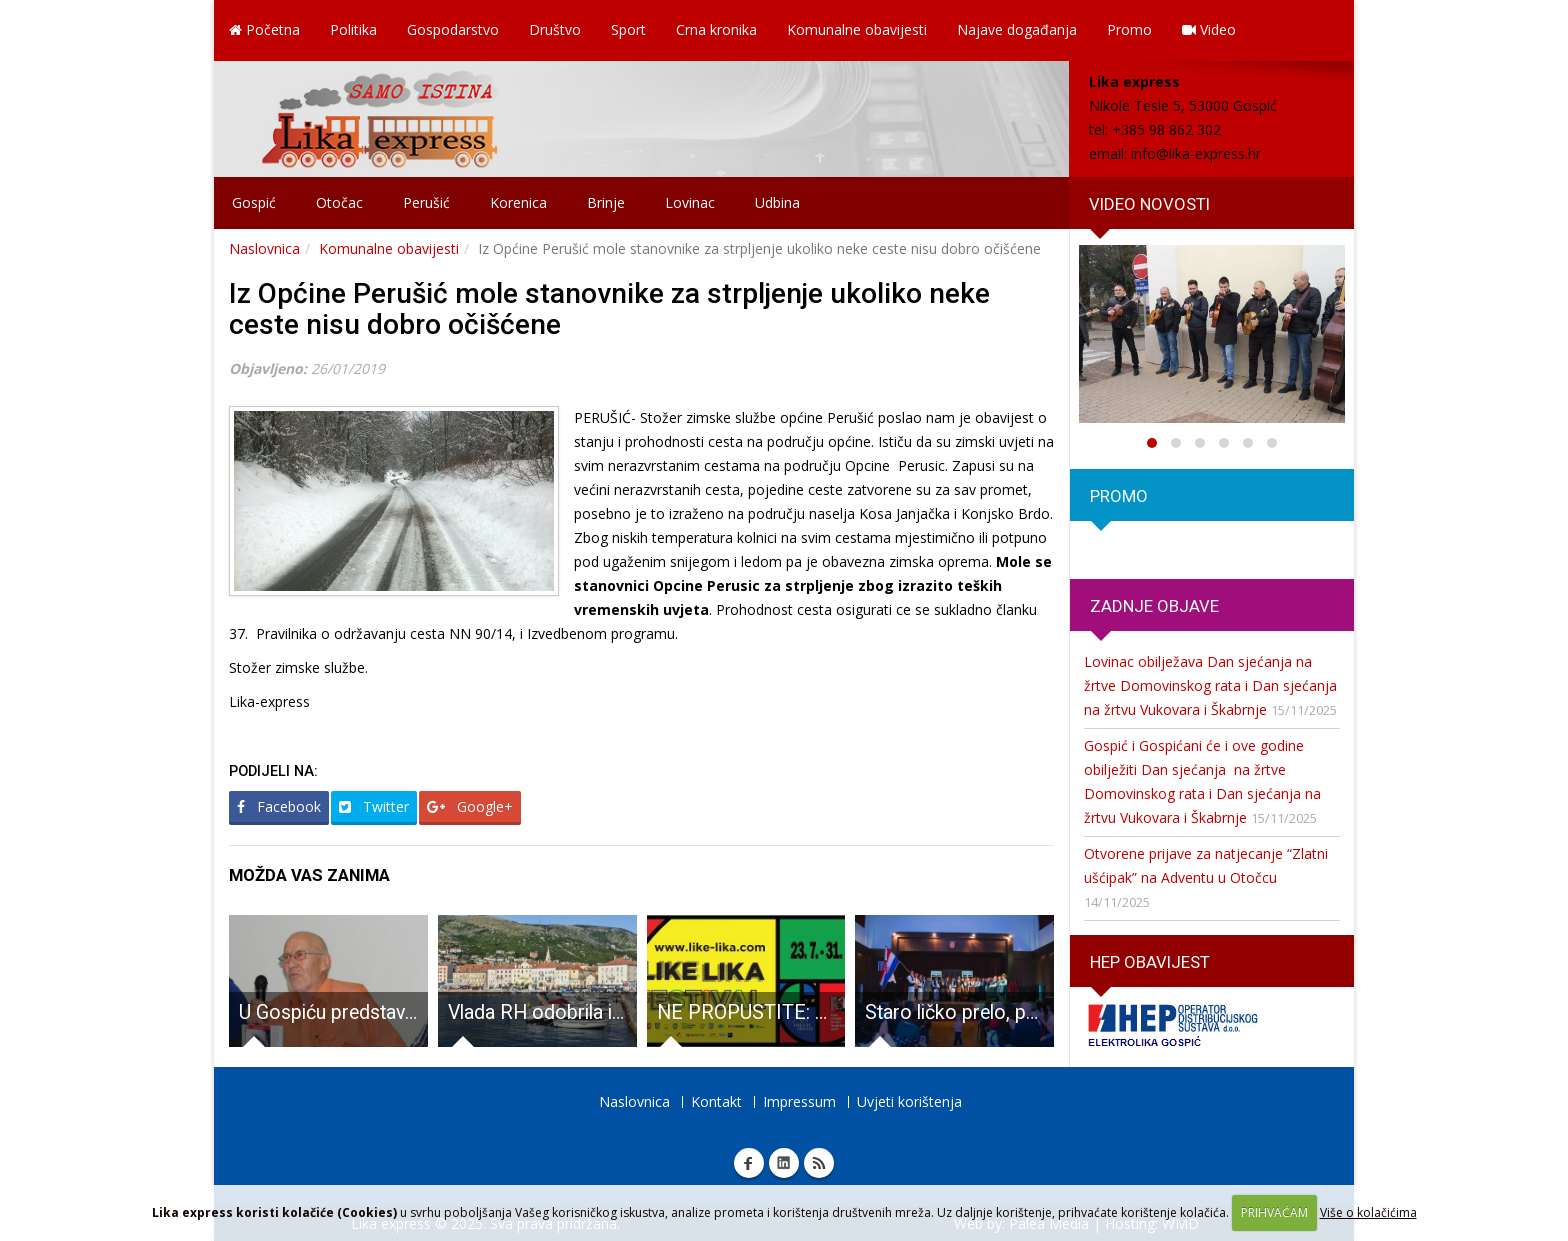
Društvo (555, 29)
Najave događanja (1017, 29)
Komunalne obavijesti (857, 29)
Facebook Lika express (749, 1163)
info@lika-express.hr (1196, 153)
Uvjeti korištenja (909, 1101)
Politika (353, 29)
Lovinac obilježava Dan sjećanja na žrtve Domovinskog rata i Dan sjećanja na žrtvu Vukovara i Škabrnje (1210, 685)
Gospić (254, 202)
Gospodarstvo (453, 29)
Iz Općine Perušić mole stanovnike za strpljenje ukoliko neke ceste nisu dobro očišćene (609, 309)
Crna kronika (716, 29)
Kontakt (716, 1101)
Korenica (518, 202)
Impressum (799, 1101)
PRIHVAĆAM (1274, 1212)
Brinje (606, 202)
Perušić (426, 202)
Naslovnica (264, 248)
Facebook (279, 806)
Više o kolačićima (1368, 1212)
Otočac (339, 202)
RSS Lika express (819, 1163)
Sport (628, 29)
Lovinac (690, 202)
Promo (1129, 29)
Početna (264, 29)
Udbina (777, 202)
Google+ (470, 806)
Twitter (374, 806)
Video (1209, 29)
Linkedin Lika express (784, 1163)
